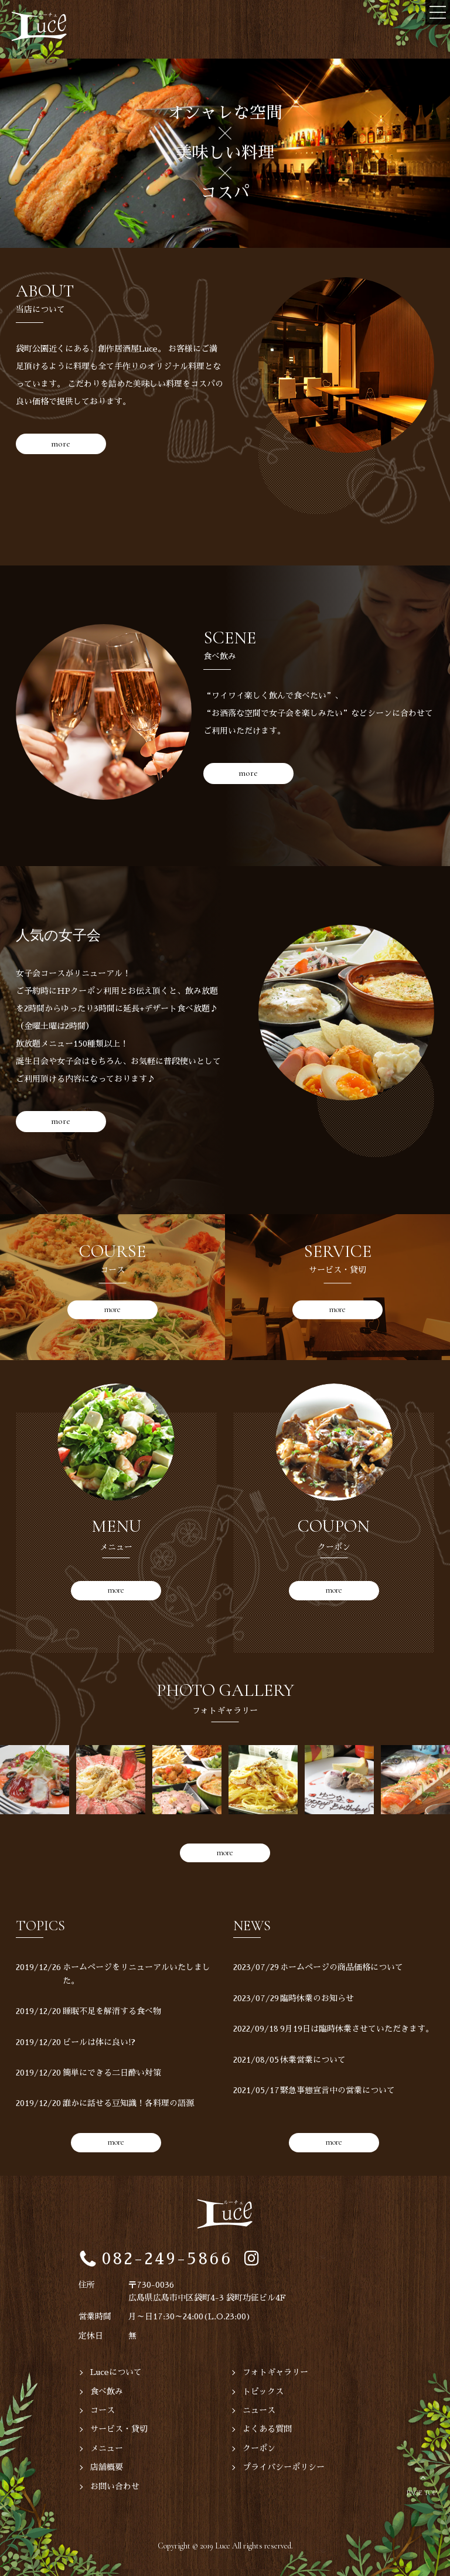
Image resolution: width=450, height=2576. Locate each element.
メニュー (106, 2448)
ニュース (259, 2410)
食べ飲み (106, 2391)
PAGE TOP (422, 2493)
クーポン (259, 2448)
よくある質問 (267, 2429)
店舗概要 (106, 2467)
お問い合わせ (114, 2486)
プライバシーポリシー (284, 2467)
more (60, 443)
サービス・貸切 (119, 2429)
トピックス (263, 2391)
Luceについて (116, 2372)
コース (102, 2410)
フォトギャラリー (275, 2372)
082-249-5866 (167, 2259)
